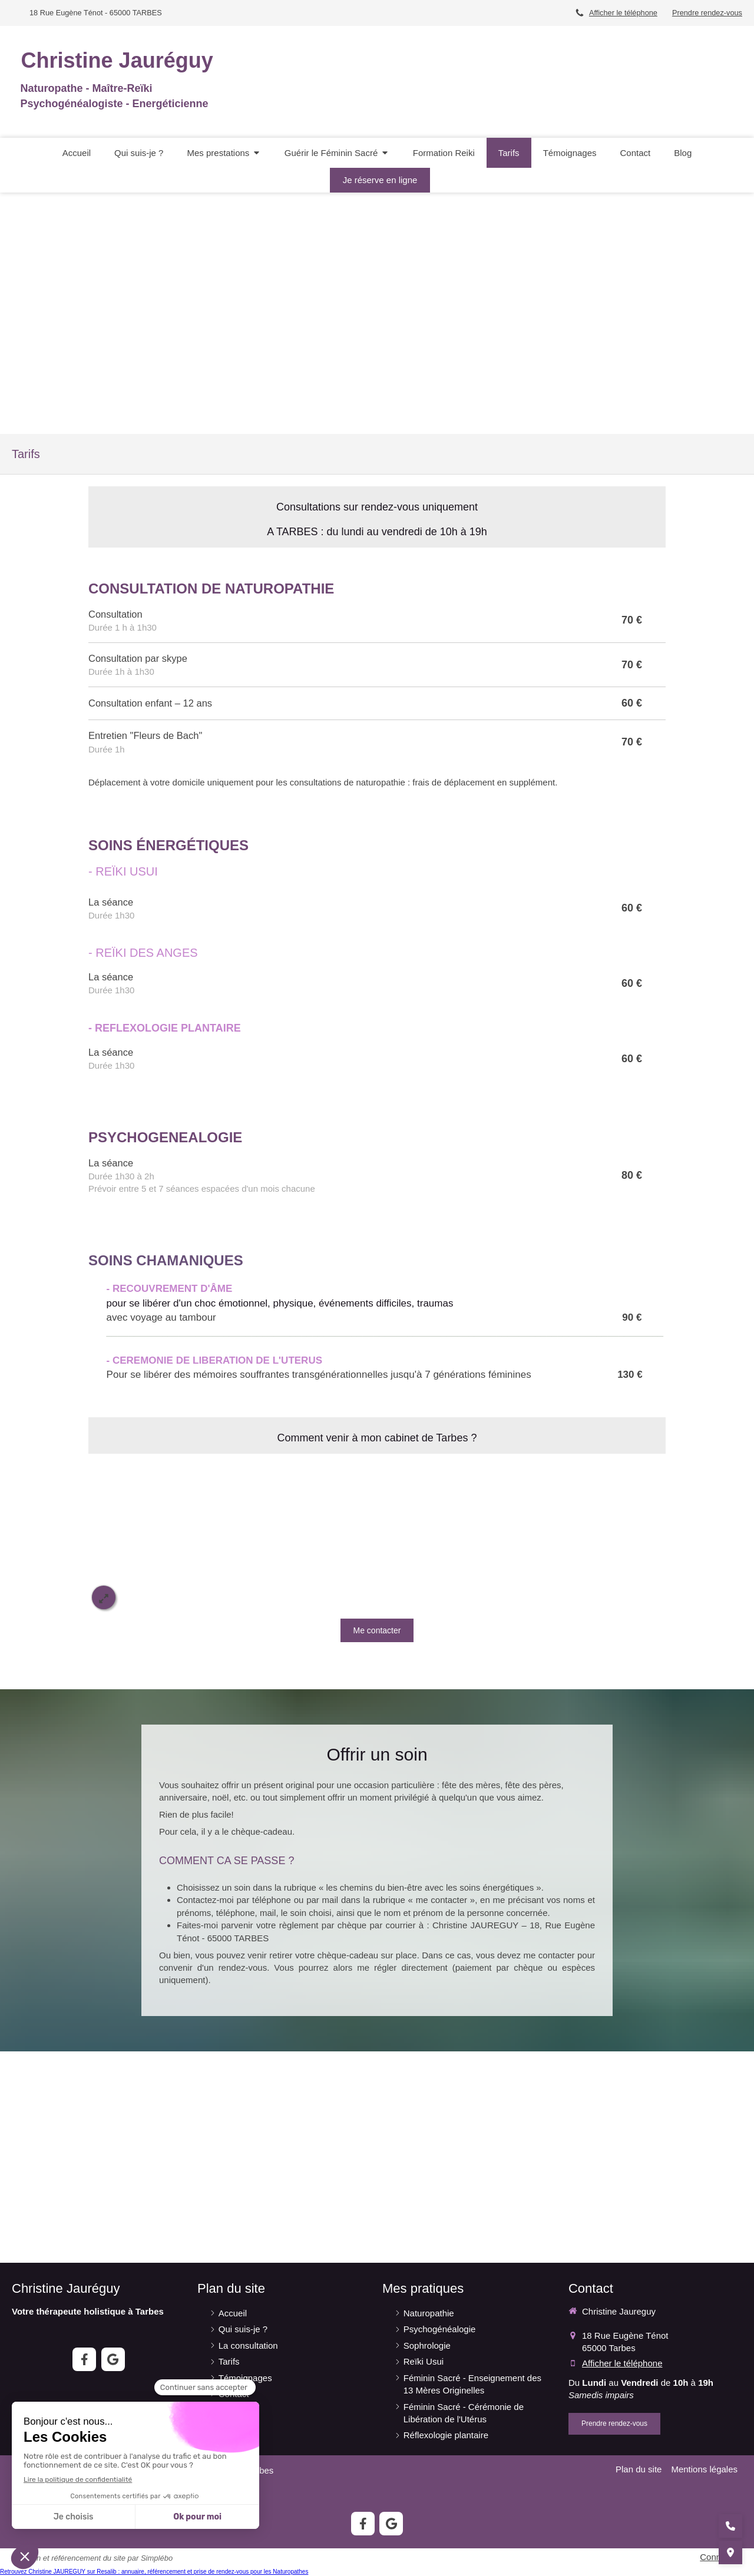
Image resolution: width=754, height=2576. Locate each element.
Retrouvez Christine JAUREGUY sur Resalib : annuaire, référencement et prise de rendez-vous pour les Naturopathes (154, 2571)
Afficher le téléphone (623, 12)
